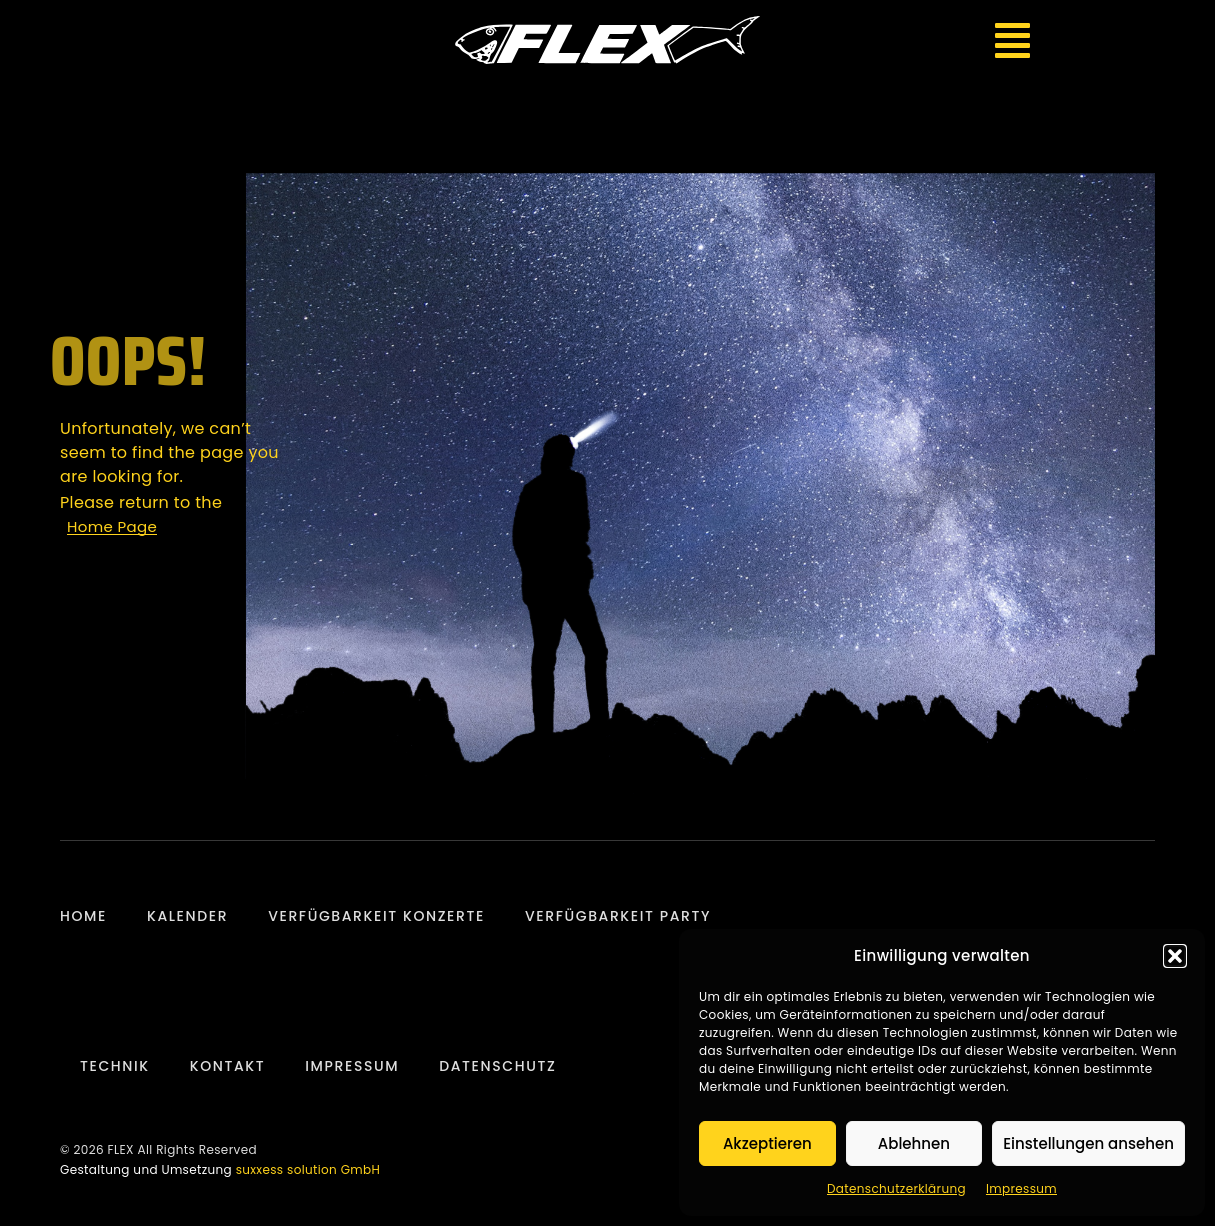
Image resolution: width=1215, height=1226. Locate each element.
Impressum (1021, 1188)
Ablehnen (914, 1143)
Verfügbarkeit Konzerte (376, 916)
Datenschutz (497, 1066)
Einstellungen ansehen (1088, 1143)
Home (83, 916)
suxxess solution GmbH (308, 1169)
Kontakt (228, 1066)
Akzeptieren (767, 1143)
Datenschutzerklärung (896, 1188)
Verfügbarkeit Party (618, 916)
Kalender (187, 916)
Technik (115, 1066)
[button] (1175, 956)
